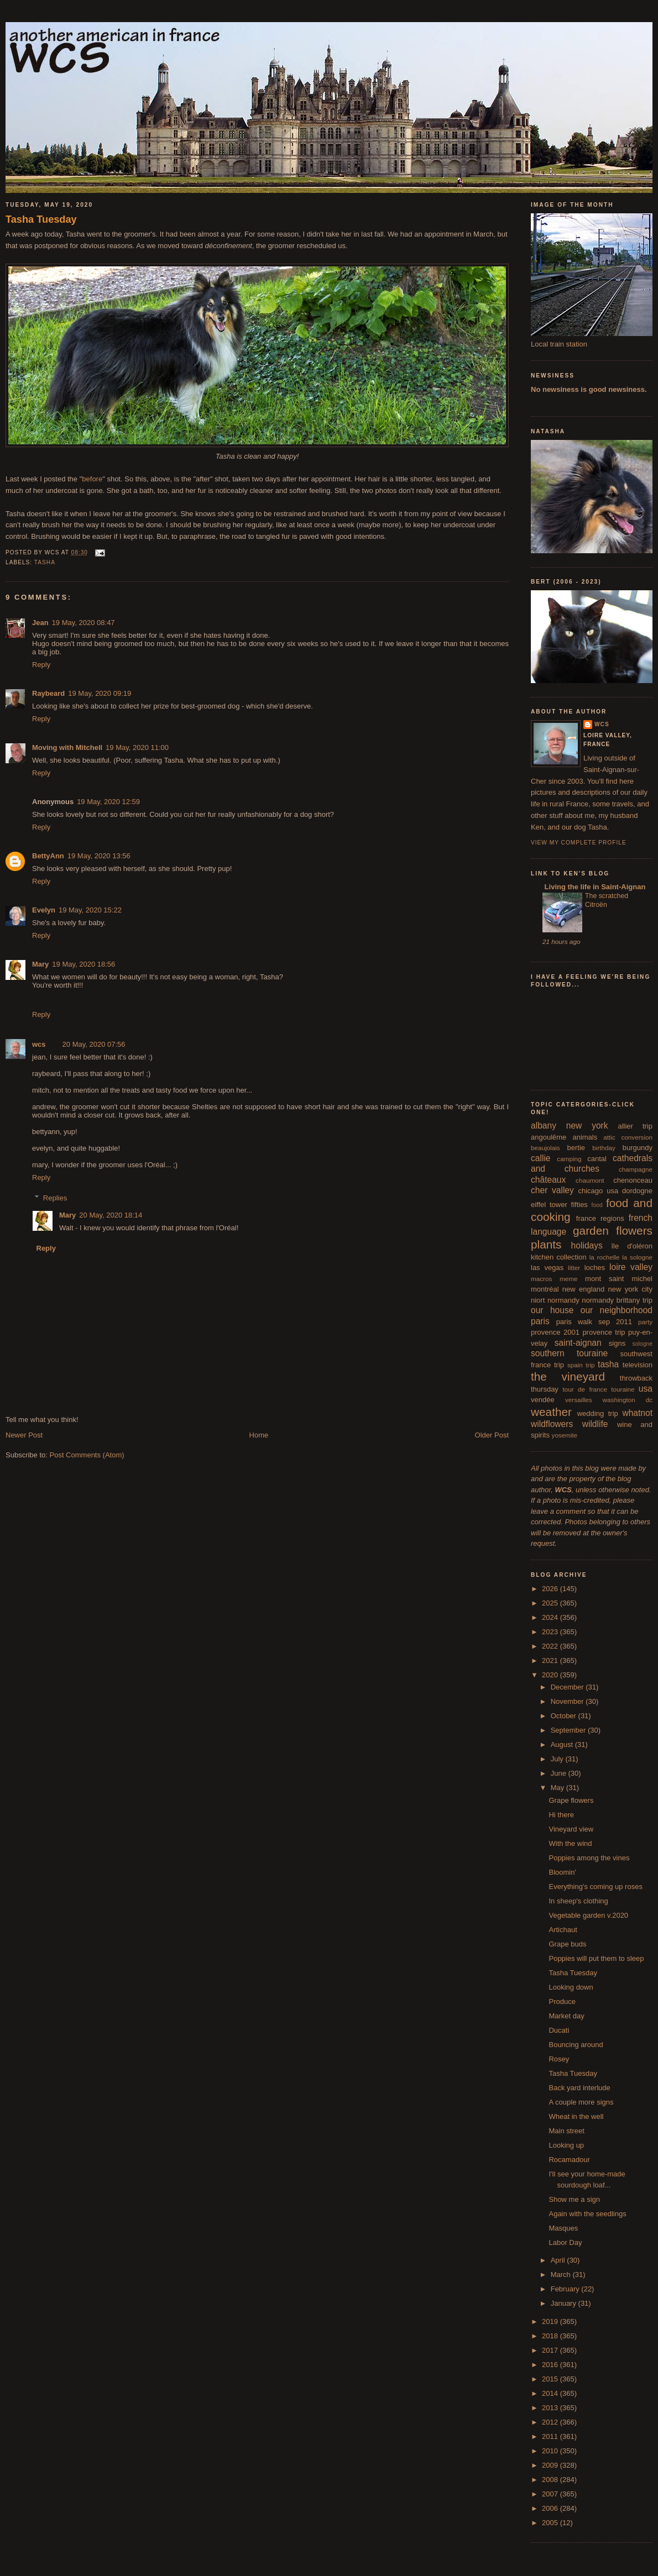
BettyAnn (48, 856)
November (568, 1701)
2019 (551, 2321)
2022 (551, 1646)
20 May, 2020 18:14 (110, 1215)
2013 (551, 2408)
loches (594, 1267)
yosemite (565, 1435)
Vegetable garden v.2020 (588, 1915)
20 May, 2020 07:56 (94, 1044)
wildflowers (552, 1424)
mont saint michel (618, 1278)
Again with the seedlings (587, 2214)
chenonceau (632, 1180)
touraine (622, 1389)
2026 (551, 1589)
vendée (543, 1399)
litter (574, 1267)
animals (584, 1137)
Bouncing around (576, 2044)
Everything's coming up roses (595, 1886)
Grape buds (567, 1944)
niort (538, 1300)
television (637, 1365)
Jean (40, 622)
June (559, 1773)
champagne (635, 1169)
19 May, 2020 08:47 (83, 622)
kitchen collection (559, 1257)
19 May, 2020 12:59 (108, 802)
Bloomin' (562, 1872)
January (564, 2303)
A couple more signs (581, 2102)
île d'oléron (631, 1246)
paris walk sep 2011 (594, 1322)
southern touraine (569, 1353)
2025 (551, 1603)
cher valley (552, 1190)
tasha (44, 562)
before (92, 479)
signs (617, 1343)
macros (541, 1278)
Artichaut (563, 1930)
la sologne (637, 1257)
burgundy (637, 1147)
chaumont (590, 1180)
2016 (551, 2364)
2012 (551, 2422)
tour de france (585, 1389)
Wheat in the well (576, 2116)
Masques (563, 2228)
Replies (55, 1198)
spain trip (581, 1364)
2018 (551, 2336)
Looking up (566, 2145)
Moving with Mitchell (67, 747)
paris (540, 1321)
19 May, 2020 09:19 (99, 693)
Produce (562, 2001)
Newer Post (24, 1435)
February (566, 2289)
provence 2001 (555, 1332)
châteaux (548, 1179)
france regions (600, 1218)
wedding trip (597, 1413)
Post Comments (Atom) (87, 1455)
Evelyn (43, 910)
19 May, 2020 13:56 (98, 856)
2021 (551, 1660)
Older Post (492, 1435)
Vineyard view (571, 1829)
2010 (551, 2451)
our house (552, 1310)
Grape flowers (571, 1800)
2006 (551, 2508)
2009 (551, 2465)
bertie (576, 1147)
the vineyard (568, 1376)
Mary (40, 964)
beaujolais (545, 1147)
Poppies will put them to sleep (596, 1958)
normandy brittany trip (617, 1300)
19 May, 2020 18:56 (83, 964)
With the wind (570, 1843)
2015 (551, 2379)
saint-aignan (578, 1342)
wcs (39, 1044)
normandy (563, 1300)
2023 (551, 1632)
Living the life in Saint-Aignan (593, 887)
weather (551, 1411)
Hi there (561, 1815)
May (558, 1787)
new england (583, 1289)
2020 (551, 1675)
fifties (579, 1204)
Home (259, 1435)
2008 (551, 2479)
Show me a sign (574, 2199)
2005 (551, 2523)
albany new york (569, 1125)
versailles (578, 1399)
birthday (603, 1147)
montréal (545, 1289)
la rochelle (604, 1257)
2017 (551, 2350)
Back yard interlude (579, 2088)
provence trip (603, 1332)
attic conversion (627, 1137)
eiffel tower (549, 1204)
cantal (597, 1159)
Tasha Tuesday (41, 219)
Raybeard (48, 693)
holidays (587, 1245)
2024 (551, 1617)
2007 (551, 2494)
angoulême (548, 1137)
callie (541, 1158)
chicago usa (598, 1191)
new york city (630, 1289)
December (568, 1687)
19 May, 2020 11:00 (137, 747)
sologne (642, 1344)
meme (568, 1278)
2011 (551, 2436)
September (569, 1730)
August (563, 1744)
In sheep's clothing (578, 1901)
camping (569, 1158)
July (558, 1759)
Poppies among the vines (589, 1858)
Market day (566, 2016)
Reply (41, 664)
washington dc (627, 1399)
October (564, 1716)
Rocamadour (569, 2159)
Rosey (559, 2059)
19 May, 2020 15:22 (90, 910)
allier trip (635, 1126)
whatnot (637, 1413)
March (562, 2274)
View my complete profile (578, 843)
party (645, 1321)
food (597, 1205)
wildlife (595, 1424)
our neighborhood (616, 1310)
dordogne (637, 1191)
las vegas (547, 1267)
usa (645, 1388)
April (559, 2260)
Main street (566, 2131)
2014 (551, 2393)
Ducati (559, 2030)
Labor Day (565, 2242)
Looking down (571, 1987)
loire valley (630, 1267)
